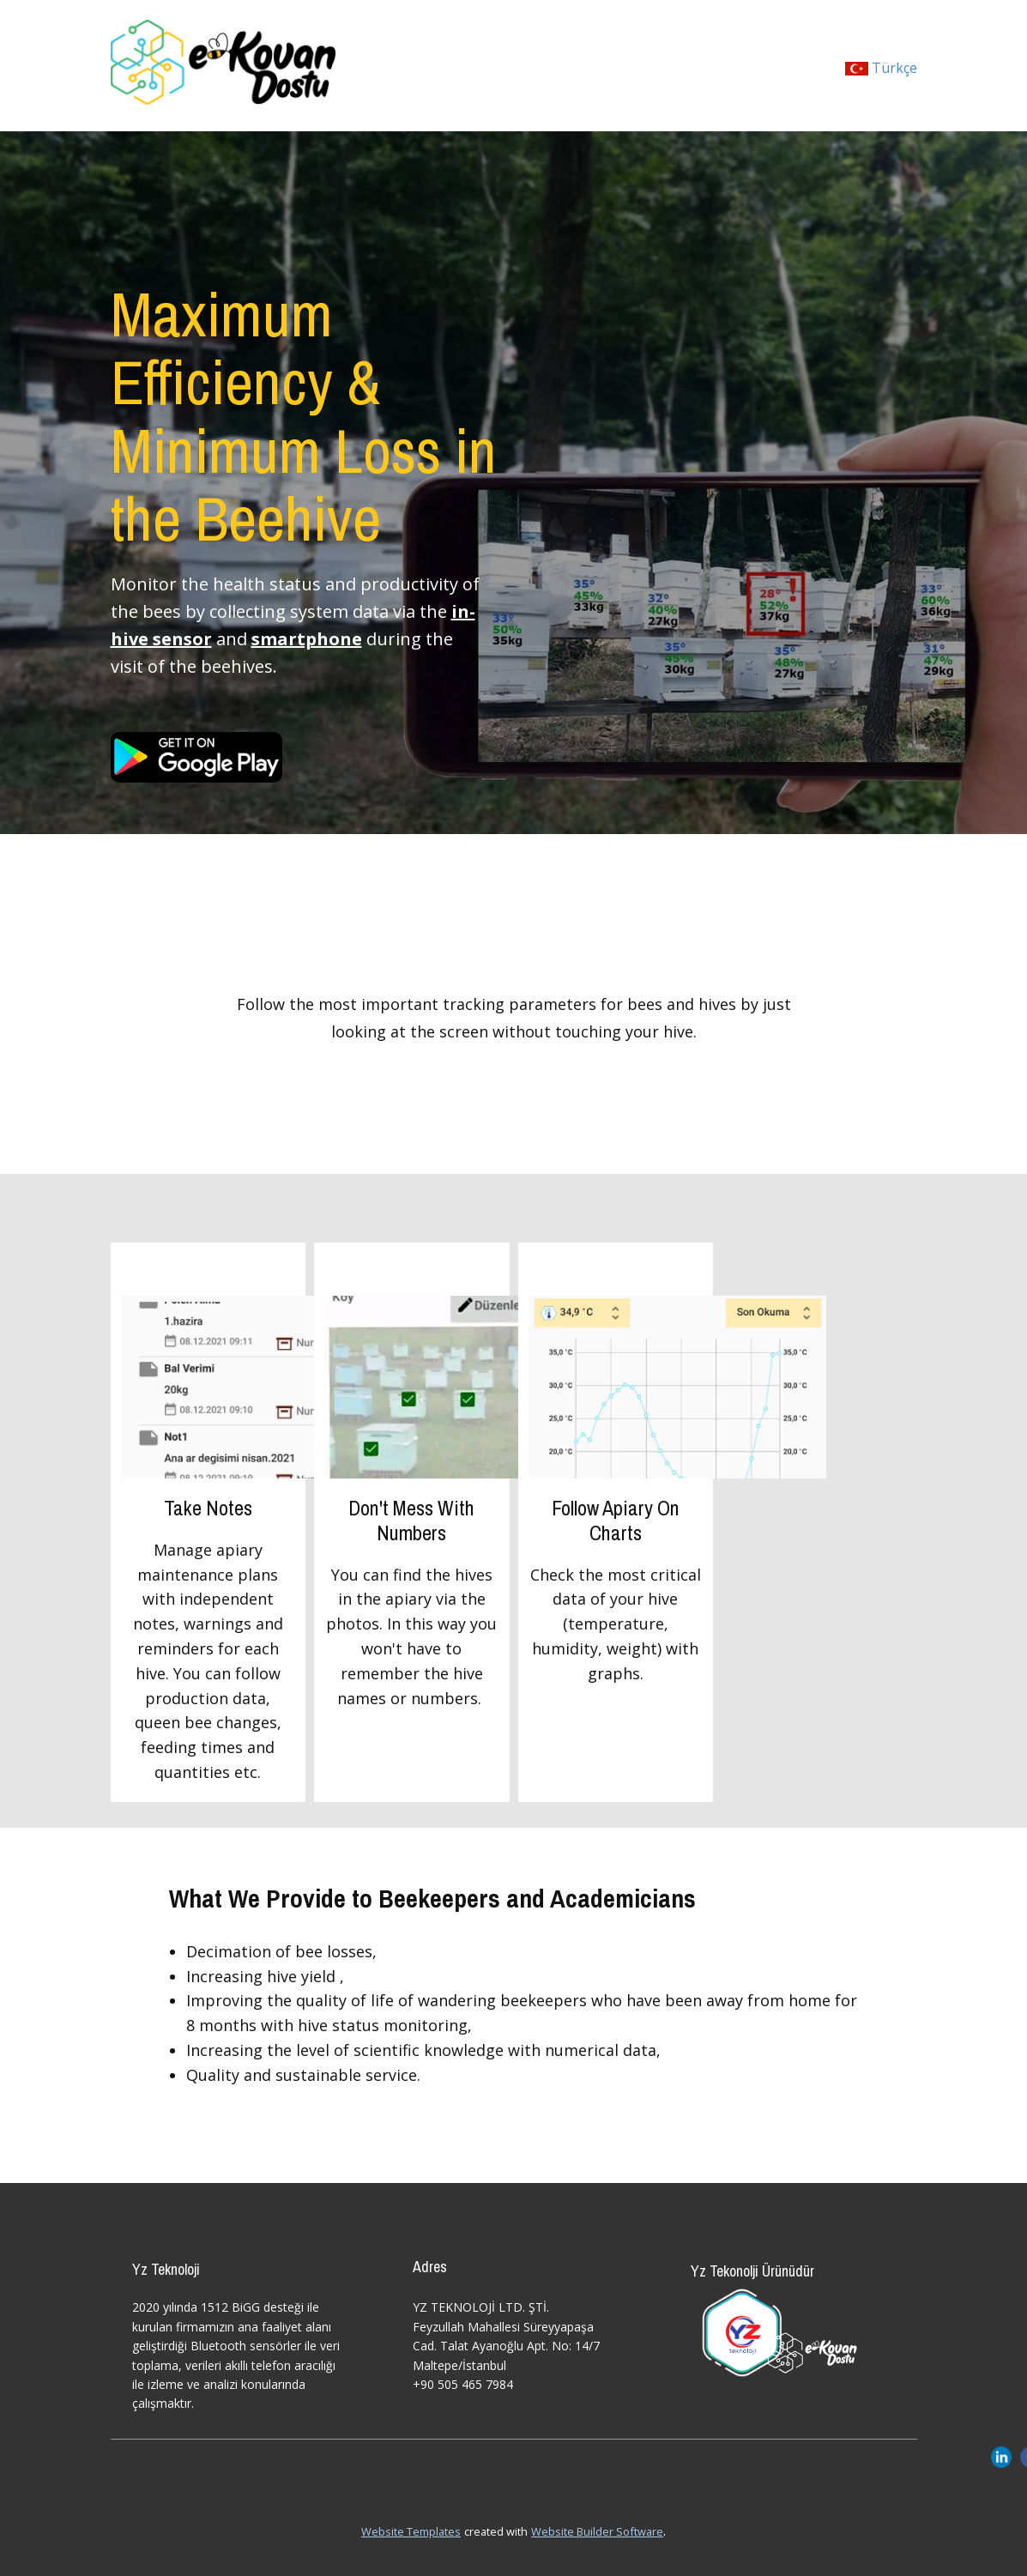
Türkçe (881, 68)
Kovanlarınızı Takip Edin (514, 949)
